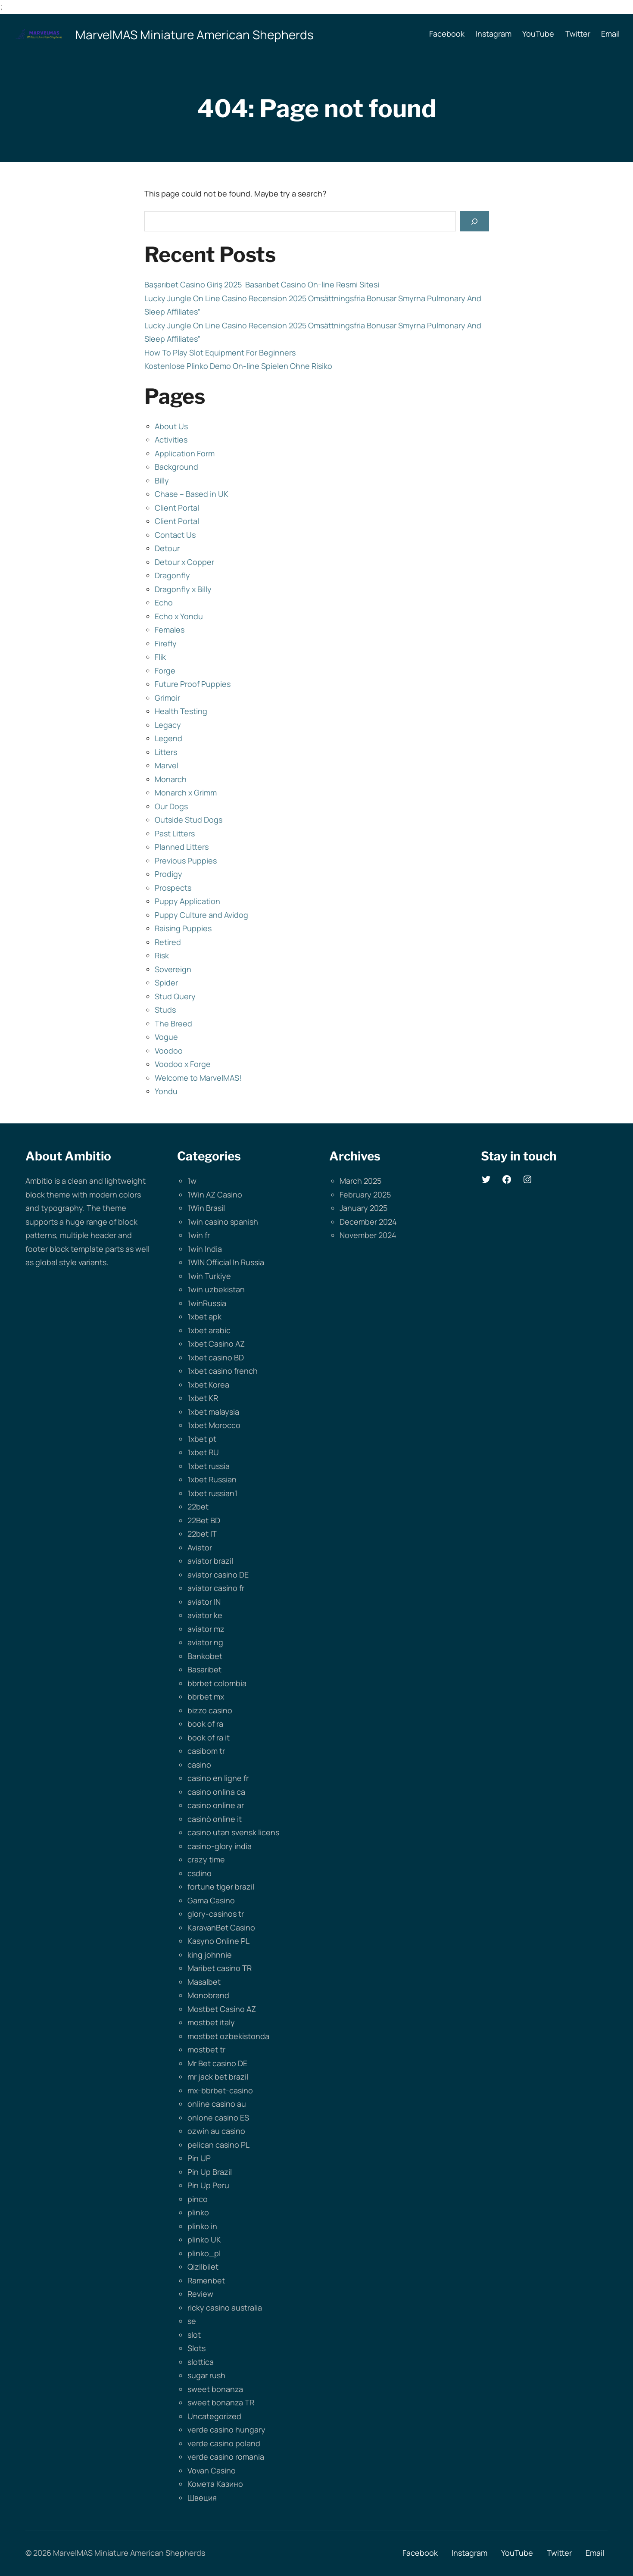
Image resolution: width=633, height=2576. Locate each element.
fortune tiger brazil (220, 1886)
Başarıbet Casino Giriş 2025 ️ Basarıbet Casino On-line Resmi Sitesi (261, 284)
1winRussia (206, 1303)
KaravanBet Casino (221, 1927)
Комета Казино (215, 2484)
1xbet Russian (212, 1479)
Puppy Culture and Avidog (201, 915)
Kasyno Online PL (218, 1941)
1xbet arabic (209, 1330)
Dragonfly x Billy (183, 589)
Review (200, 2294)
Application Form (185, 453)
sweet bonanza (215, 2389)
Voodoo (169, 1050)
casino (199, 1764)
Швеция (202, 2497)
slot (194, 2335)
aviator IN (204, 1602)
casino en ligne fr (218, 1778)
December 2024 (368, 1221)
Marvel (166, 765)
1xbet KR (202, 1398)
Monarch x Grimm (186, 792)
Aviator (199, 1547)
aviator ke (204, 1615)
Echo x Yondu (179, 616)
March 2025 (360, 1181)
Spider (166, 982)
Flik (160, 657)
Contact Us (175, 535)
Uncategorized (214, 2416)
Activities (171, 439)
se (191, 2321)
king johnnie (209, 1954)
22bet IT (202, 1533)
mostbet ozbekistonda (228, 2036)
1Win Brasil (206, 1208)
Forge (165, 670)
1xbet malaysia (213, 1412)
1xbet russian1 (212, 1493)
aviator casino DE (218, 1574)
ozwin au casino (216, 2131)
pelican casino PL (218, 2144)
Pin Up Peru (208, 2185)
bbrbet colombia (216, 1683)
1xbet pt (201, 1439)
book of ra (205, 1723)
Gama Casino (211, 1900)
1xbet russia (208, 1466)
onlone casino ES (218, 2117)
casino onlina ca (216, 1792)
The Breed (173, 1023)
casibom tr (206, 1751)
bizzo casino (209, 1710)
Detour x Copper (184, 562)
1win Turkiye (209, 1276)
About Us (171, 426)
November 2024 (368, 1235)
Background (176, 467)
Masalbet (204, 1982)
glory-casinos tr (215, 1914)
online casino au (216, 2104)
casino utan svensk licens (233, 1832)
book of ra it (208, 1737)
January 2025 (363, 1208)
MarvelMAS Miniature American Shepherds (194, 34)
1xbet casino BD (215, 1357)
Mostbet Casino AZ (221, 2009)
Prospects (173, 888)
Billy (162, 480)
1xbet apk (204, 1316)
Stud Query (175, 996)
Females (169, 629)
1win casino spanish (222, 1221)
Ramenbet (206, 2280)
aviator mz (206, 1629)
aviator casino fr (215, 1588)
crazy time (206, 1859)
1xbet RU (203, 1452)
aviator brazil (210, 1561)
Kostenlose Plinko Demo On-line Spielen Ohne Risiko (238, 366)
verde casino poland (223, 2443)
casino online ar (215, 1805)
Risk (162, 955)
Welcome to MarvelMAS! (198, 1078)
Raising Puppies (183, 928)
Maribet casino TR (219, 1968)
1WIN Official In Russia (225, 1262)
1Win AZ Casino (214, 1194)
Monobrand (208, 1995)
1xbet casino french (222, 1371)
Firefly (166, 643)
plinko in (202, 2226)
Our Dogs (171, 806)
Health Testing (181, 711)
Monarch (171, 779)
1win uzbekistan (216, 1289)
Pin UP (199, 2158)
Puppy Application (187, 901)
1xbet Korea (208, 1384)
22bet (198, 1506)
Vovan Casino (211, 2470)
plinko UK (204, 2239)
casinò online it (214, 1819)
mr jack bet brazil (217, 2076)
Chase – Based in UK (191, 494)
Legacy (168, 725)
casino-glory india (219, 1846)
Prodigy (168, 874)
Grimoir (167, 697)
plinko (198, 2212)
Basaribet (204, 1669)
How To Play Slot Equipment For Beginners (220, 352)
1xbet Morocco (213, 1425)
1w (191, 1181)
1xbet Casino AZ (216, 1343)
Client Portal (177, 507)
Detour (167, 548)
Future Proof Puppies (193, 684)
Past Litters (175, 833)
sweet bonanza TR (220, 2402)
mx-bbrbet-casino (220, 2090)
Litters (166, 752)
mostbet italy (211, 2022)
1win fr (198, 1235)
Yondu (166, 1091)
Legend (168, 738)
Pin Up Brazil (209, 2172)
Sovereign (173, 969)
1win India (204, 1249)
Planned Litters (182, 847)
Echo (164, 602)
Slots (196, 2348)
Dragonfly (172, 575)
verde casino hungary (226, 2429)
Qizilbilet (202, 2266)
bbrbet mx (205, 1696)
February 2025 (365, 1194)
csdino (199, 1873)
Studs (165, 1009)
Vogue (166, 1037)
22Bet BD (203, 1520)
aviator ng (205, 1642)
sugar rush (206, 2375)
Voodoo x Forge (183, 1064)
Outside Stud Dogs (188, 819)
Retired (168, 942)
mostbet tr (206, 2049)
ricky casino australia (224, 2307)
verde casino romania (225, 2456)
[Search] (474, 221)
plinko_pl (204, 2253)
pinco (197, 2199)
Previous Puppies (186, 860)
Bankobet (204, 1656)
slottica (200, 2362)
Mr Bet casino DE (217, 2063)
